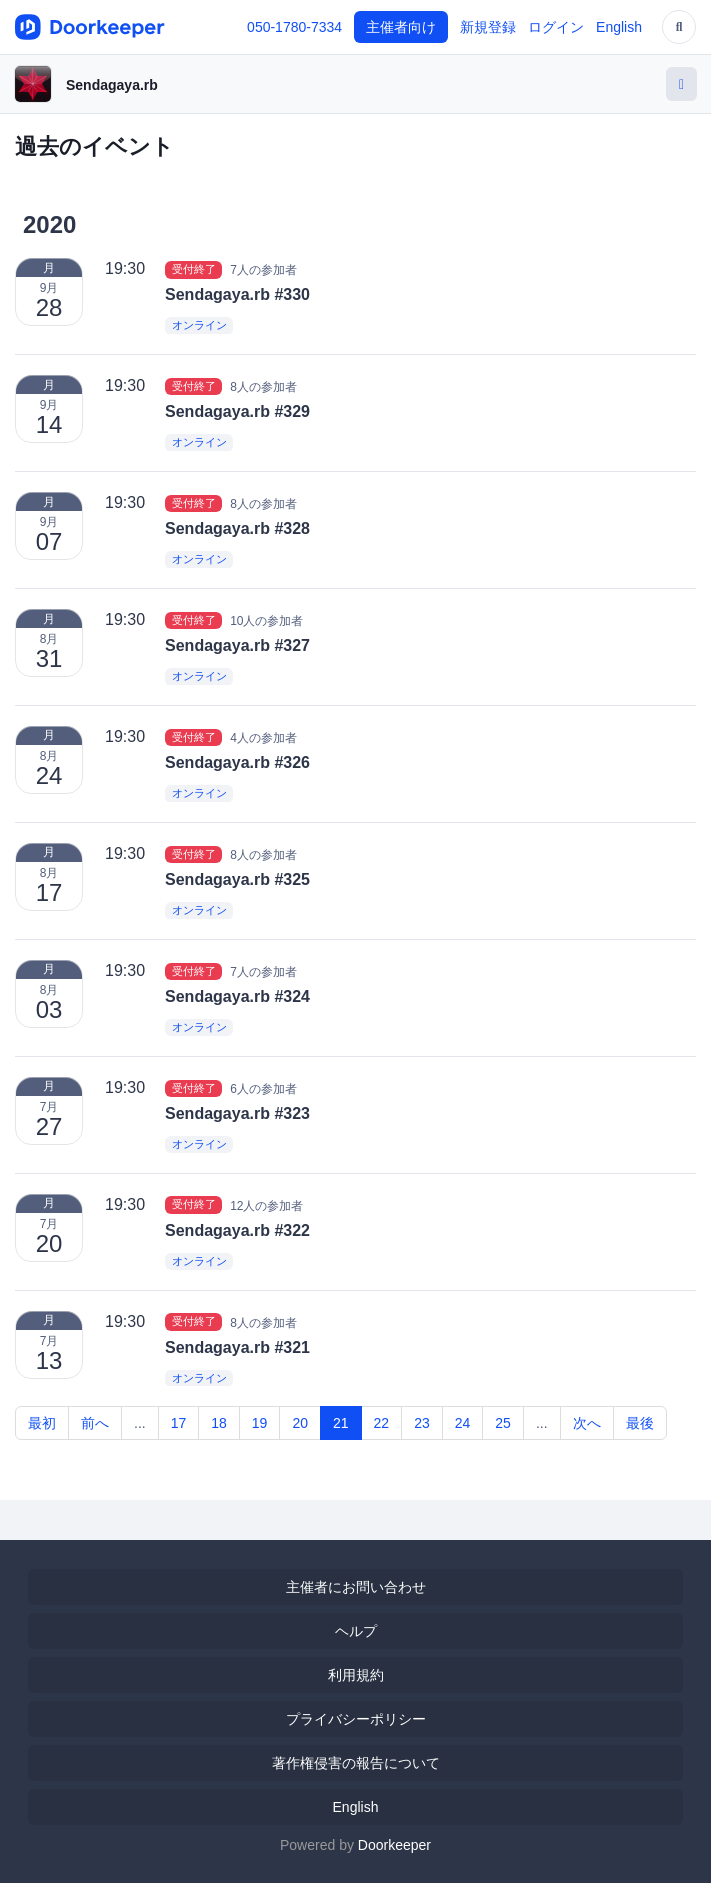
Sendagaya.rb (112, 85)
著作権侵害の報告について (356, 1763)
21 (341, 1423)
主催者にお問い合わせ (356, 1587)
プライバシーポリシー (356, 1719)
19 (260, 1423)
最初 (42, 1423)
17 (179, 1423)
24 (463, 1423)
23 (422, 1423)
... (140, 1423)
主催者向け (401, 27)
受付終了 (194, 269)
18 (219, 1423)
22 (382, 1423)
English (619, 27)
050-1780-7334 (294, 27)
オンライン (199, 326)
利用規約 (356, 1675)
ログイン (556, 27)
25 (503, 1423)
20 (300, 1423)
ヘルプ (356, 1631)
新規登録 (488, 27)
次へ (587, 1423)
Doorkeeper (394, 1845)
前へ (95, 1423)
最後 (640, 1423)
